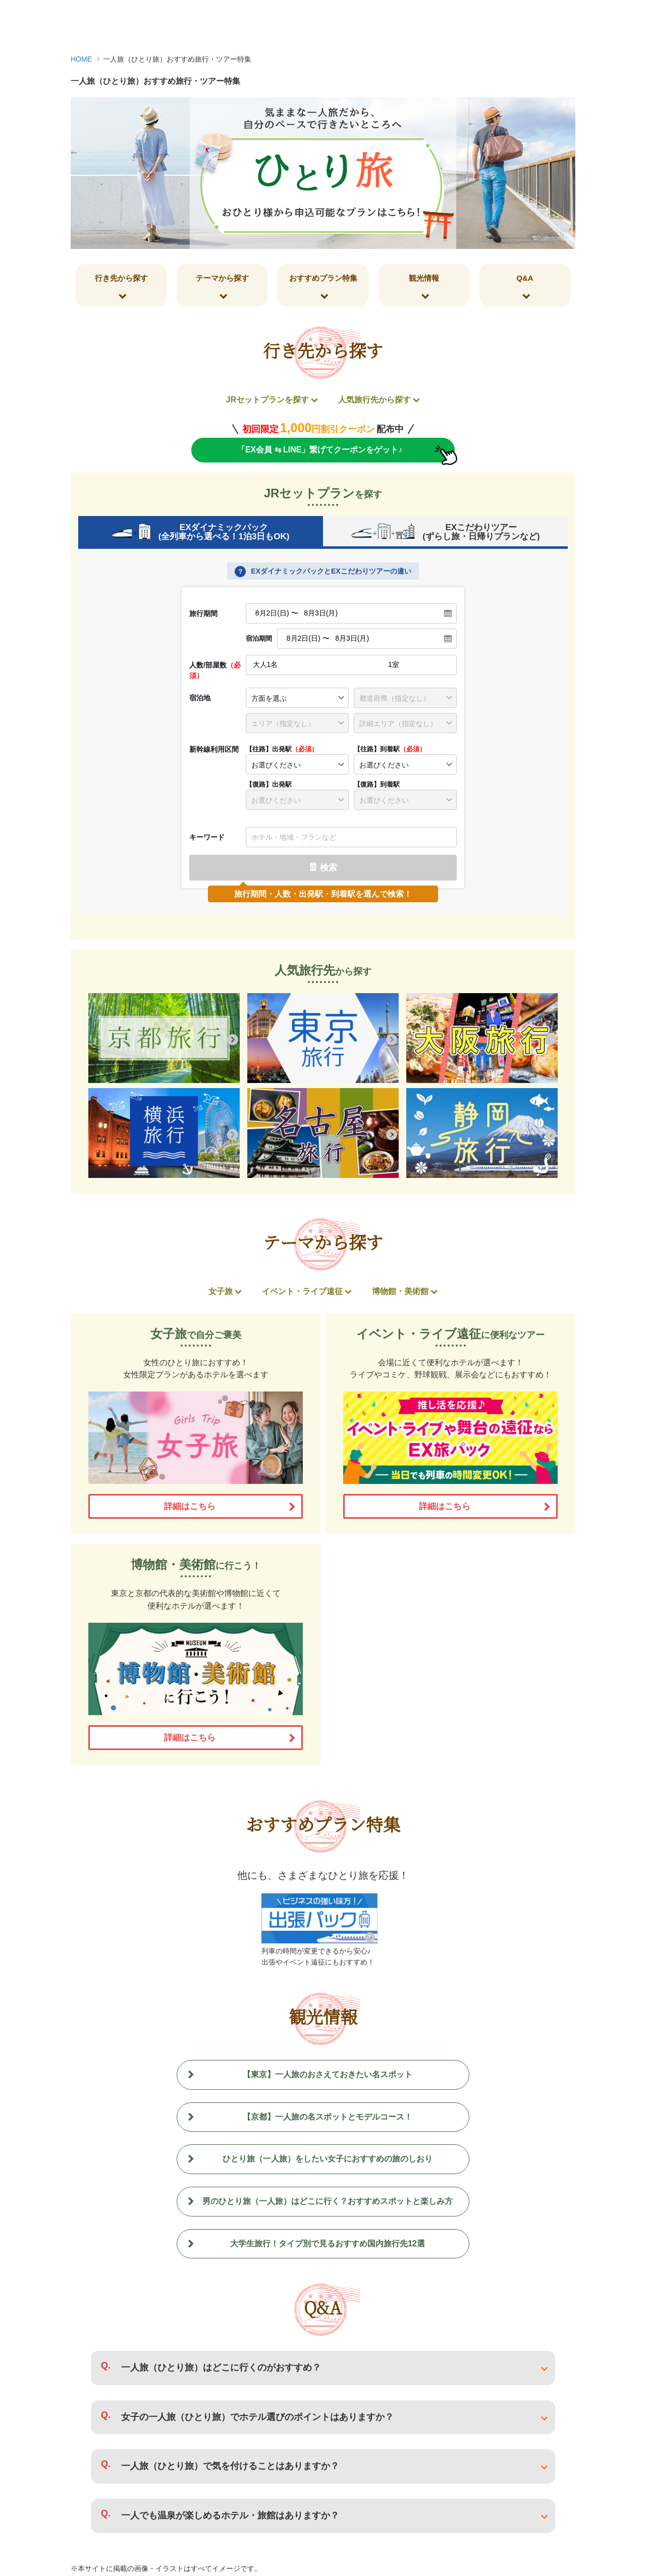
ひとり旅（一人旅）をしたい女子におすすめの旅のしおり (328, 2160)
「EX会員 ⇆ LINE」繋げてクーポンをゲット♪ (319, 450)
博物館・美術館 (400, 1293)
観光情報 (424, 278)
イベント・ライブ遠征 (302, 1293)
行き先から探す (121, 278)
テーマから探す (222, 278)
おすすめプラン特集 (323, 278)
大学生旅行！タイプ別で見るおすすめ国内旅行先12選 (327, 2245)
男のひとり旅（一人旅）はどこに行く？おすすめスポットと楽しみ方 (327, 2202)
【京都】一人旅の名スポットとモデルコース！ (327, 2118)
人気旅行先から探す (374, 399)
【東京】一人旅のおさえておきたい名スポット (327, 2076)
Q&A (524, 278)
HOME (81, 59)
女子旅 (220, 1293)
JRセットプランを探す (267, 399)
